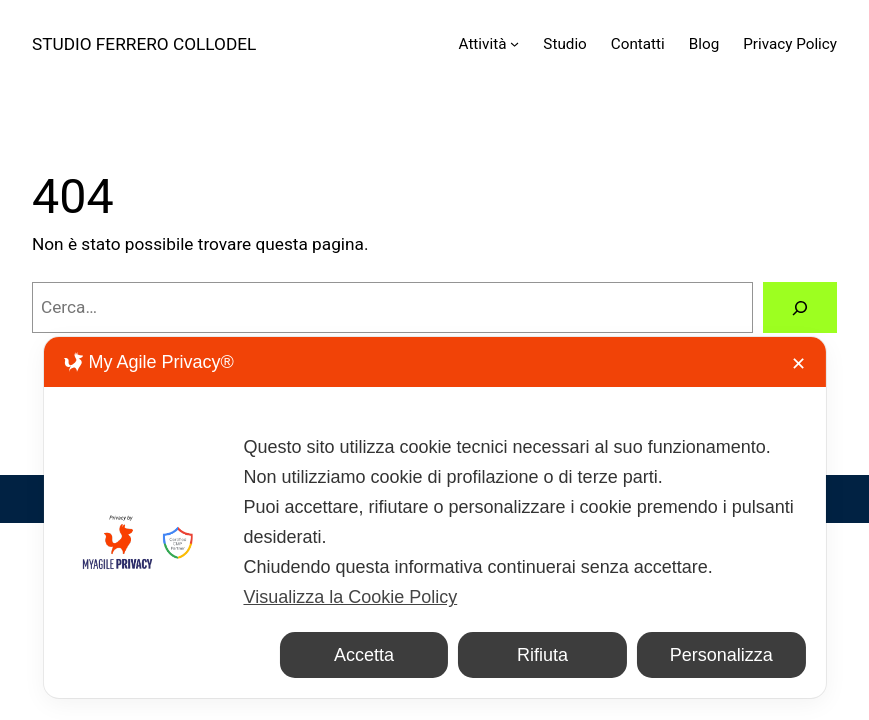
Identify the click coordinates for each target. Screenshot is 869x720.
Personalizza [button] (721, 655)
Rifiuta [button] (542, 655)
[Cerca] (800, 307)
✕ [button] (798, 364)
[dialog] (434, 517)
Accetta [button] (364, 655)
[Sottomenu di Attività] (514, 43)
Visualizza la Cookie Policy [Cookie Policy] (350, 597)
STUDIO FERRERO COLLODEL (144, 44)
